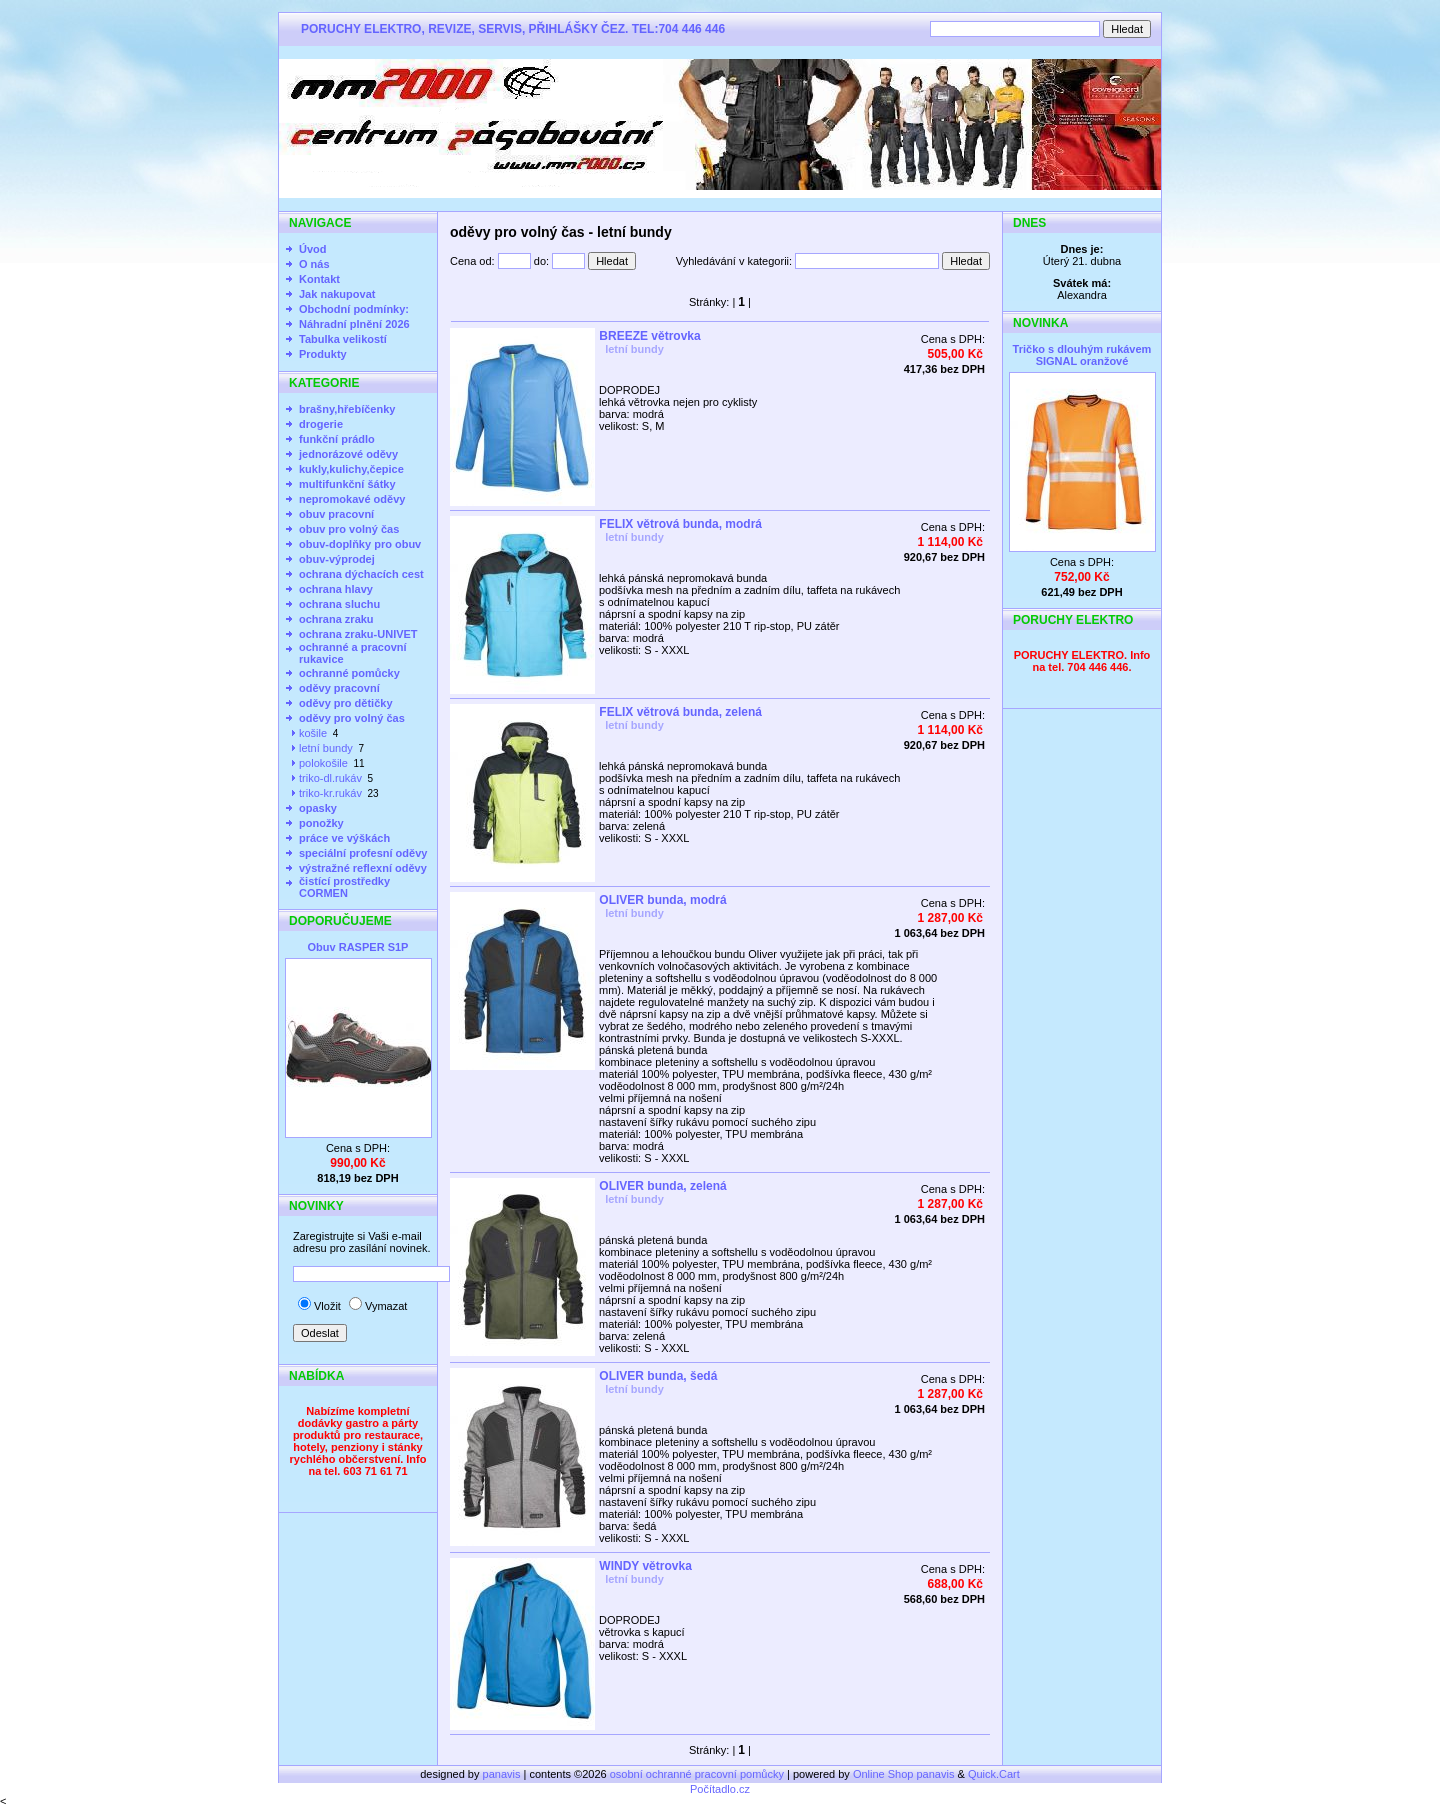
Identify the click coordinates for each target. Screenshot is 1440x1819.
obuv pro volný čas (349, 529)
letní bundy (326, 748)
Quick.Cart (994, 1774)
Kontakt (319, 279)
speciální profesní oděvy (363, 853)
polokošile (323, 763)
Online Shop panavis (904, 1774)
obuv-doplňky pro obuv (360, 544)
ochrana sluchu (339, 604)
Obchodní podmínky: (354, 309)
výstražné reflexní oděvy (363, 868)
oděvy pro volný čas (352, 718)
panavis (503, 1774)
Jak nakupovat (337, 294)
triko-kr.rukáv (330, 793)
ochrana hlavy (336, 589)
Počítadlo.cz (720, 1789)
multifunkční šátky (347, 484)
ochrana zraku (336, 619)
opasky (318, 808)
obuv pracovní (336, 514)
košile (313, 733)
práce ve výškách (344, 838)
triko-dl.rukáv (330, 778)
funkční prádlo (337, 439)
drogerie (321, 424)
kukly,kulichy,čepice (351, 469)
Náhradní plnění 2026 (354, 324)
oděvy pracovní (339, 688)
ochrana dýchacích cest (361, 574)
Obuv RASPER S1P (358, 947)
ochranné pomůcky (349, 673)
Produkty (323, 354)
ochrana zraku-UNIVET (358, 634)
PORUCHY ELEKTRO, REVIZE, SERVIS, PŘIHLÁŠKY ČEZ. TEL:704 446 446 (513, 29)
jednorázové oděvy (348, 454)
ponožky (321, 823)
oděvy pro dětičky (346, 703)
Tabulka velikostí (343, 339)
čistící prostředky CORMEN (344, 887)
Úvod (313, 249)
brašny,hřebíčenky (347, 409)
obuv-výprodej (337, 559)
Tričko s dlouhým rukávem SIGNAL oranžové (1082, 355)
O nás (314, 264)
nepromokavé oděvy (352, 499)
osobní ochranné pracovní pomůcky (697, 1774)
